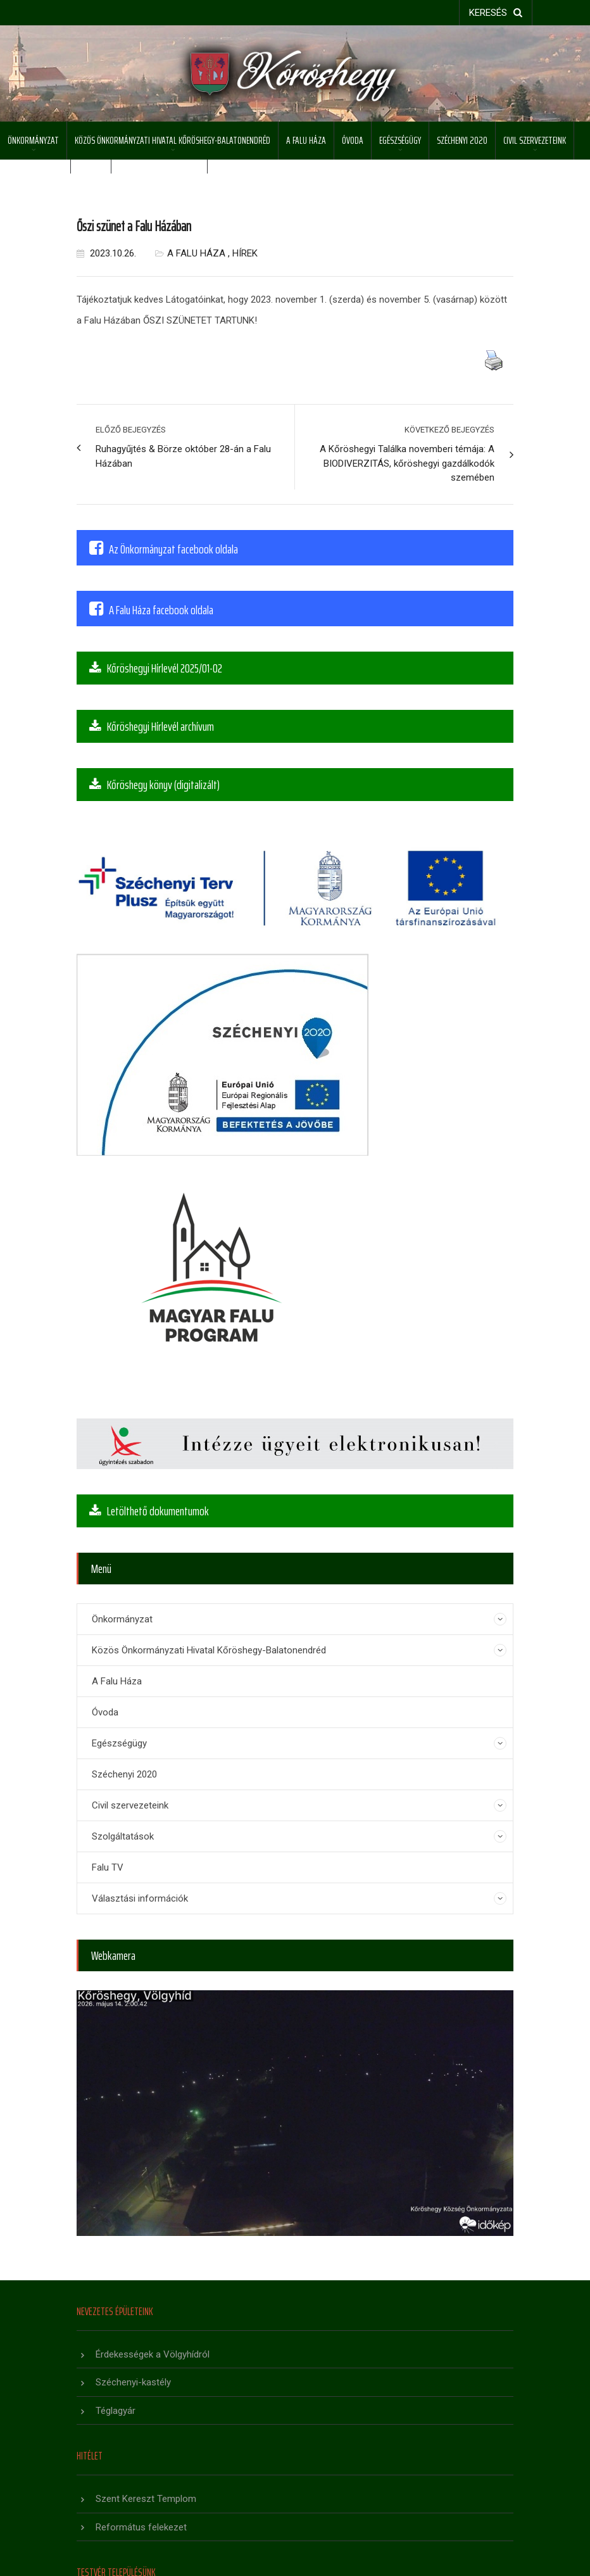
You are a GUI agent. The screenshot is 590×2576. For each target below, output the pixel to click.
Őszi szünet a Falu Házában (134, 226)
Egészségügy (400, 140)
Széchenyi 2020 (462, 140)
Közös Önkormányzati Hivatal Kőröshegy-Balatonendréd (172, 140)
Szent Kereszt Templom (146, 2498)
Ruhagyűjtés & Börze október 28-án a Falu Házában (183, 456)
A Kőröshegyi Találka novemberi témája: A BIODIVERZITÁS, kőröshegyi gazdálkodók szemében (407, 463)
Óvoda (352, 140)
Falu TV (107, 1867)
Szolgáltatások (35, 178)
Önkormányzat (33, 140)
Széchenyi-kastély (133, 2382)
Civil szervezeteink (534, 140)
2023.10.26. (106, 253)
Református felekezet (141, 2527)
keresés (495, 12)
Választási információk (140, 1898)
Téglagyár (115, 2410)
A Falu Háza (306, 140)
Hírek (245, 253)
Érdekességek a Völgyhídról (153, 2354)
